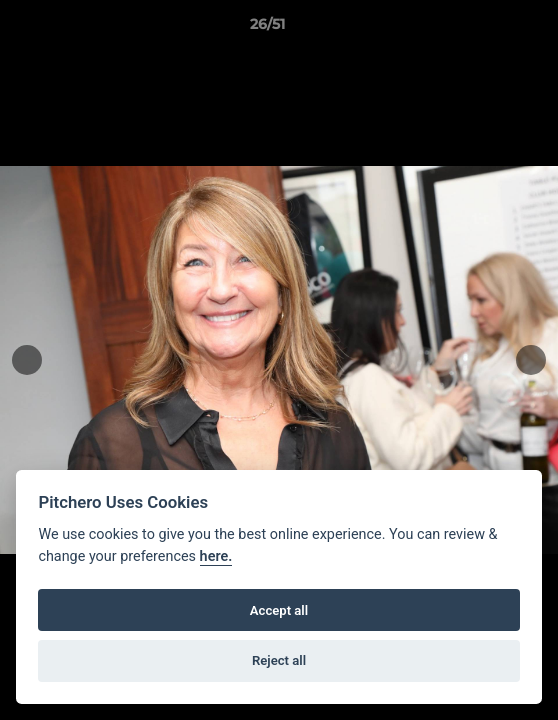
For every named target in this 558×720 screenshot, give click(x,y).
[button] (486, 29)
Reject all (279, 660)
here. (216, 556)
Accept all (279, 610)
